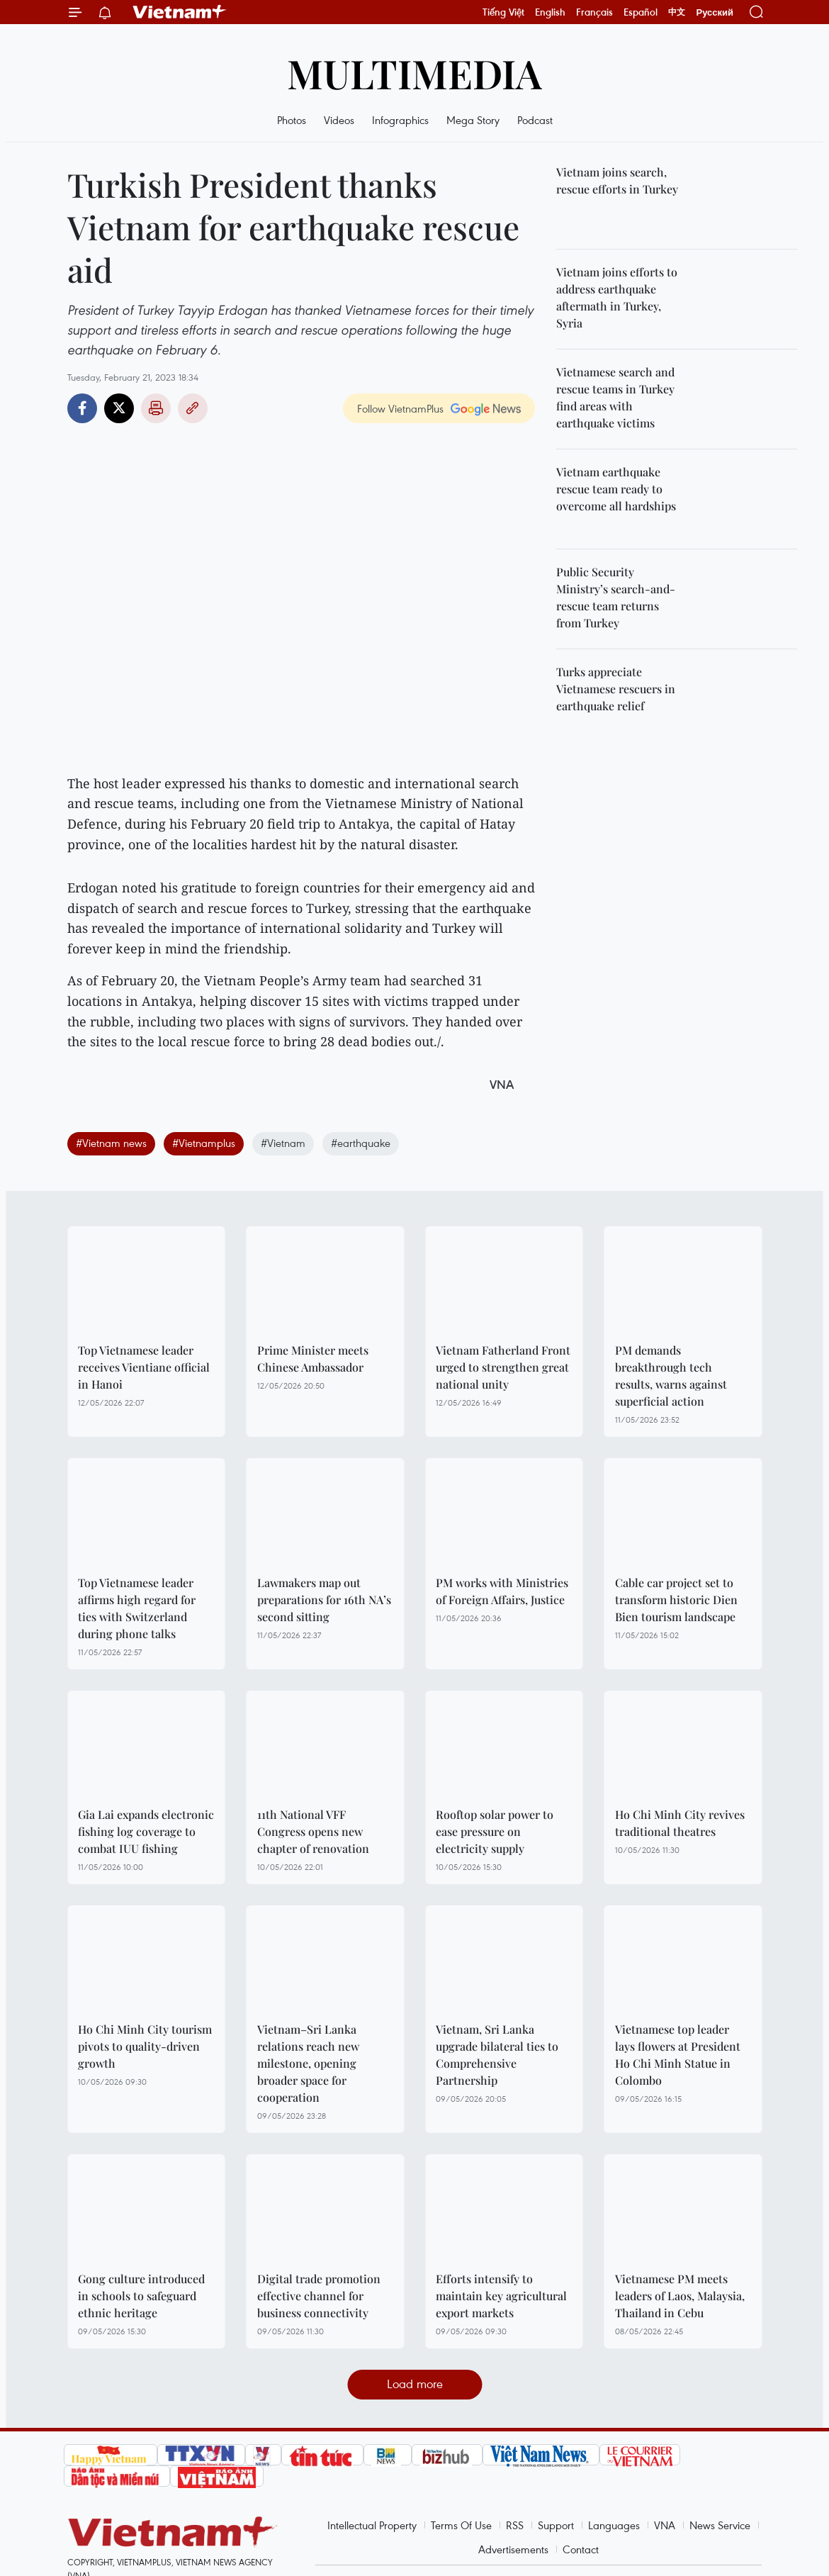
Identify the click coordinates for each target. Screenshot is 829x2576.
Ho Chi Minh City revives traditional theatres (680, 1823)
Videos (339, 120)
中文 (676, 12)
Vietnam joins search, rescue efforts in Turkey (617, 180)
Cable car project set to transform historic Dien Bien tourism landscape (676, 1599)
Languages (614, 2525)
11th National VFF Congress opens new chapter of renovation (313, 1831)
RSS (515, 2525)
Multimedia (414, 72)
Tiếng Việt (503, 12)
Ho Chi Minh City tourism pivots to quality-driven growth (145, 2046)
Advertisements (513, 2549)
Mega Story (473, 120)
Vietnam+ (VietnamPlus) (180, 12)
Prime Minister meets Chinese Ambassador (312, 1358)
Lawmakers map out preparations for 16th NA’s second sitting (324, 1599)
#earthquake (360, 1143)
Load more (415, 2383)
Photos (291, 120)
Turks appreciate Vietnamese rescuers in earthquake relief (615, 688)
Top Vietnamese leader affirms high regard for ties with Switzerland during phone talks (137, 1608)
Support (556, 2525)
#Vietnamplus (203, 1143)
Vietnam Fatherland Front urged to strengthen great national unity (503, 1367)
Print (156, 408)
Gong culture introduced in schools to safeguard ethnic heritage (141, 2295)
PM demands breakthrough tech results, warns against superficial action (671, 1376)
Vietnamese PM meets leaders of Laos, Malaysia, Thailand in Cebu (680, 2295)
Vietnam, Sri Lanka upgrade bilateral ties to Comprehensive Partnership (497, 2055)
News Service (719, 2525)
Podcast (535, 120)
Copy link (193, 408)
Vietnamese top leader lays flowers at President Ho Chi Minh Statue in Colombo (677, 2055)
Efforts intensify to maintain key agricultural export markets (501, 2295)
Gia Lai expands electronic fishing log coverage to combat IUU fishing (146, 1831)
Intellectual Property (372, 2525)
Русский (714, 12)
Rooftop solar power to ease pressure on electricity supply (494, 1831)
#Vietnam (283, 1143)
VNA (664, 2525)
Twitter (119, 408)
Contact (581, 2549)
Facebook (82, 408)
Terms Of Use (461, 2525)
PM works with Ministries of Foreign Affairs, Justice (502, 1591)
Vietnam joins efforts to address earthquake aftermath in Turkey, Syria (616, 297)
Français (594, 12)
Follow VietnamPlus (400, 408)
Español (641, 12)
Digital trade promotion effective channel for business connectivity (318, 2295)
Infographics (400, 120)
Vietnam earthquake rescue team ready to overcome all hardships (616, 488)
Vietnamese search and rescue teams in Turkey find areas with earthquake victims (615, 397)
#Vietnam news (111, 1143)
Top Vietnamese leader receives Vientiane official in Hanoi (144, 1367)
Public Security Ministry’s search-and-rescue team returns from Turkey (615, 597)
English (550, 12)
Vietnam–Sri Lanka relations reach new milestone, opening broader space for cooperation (308, 2063)
